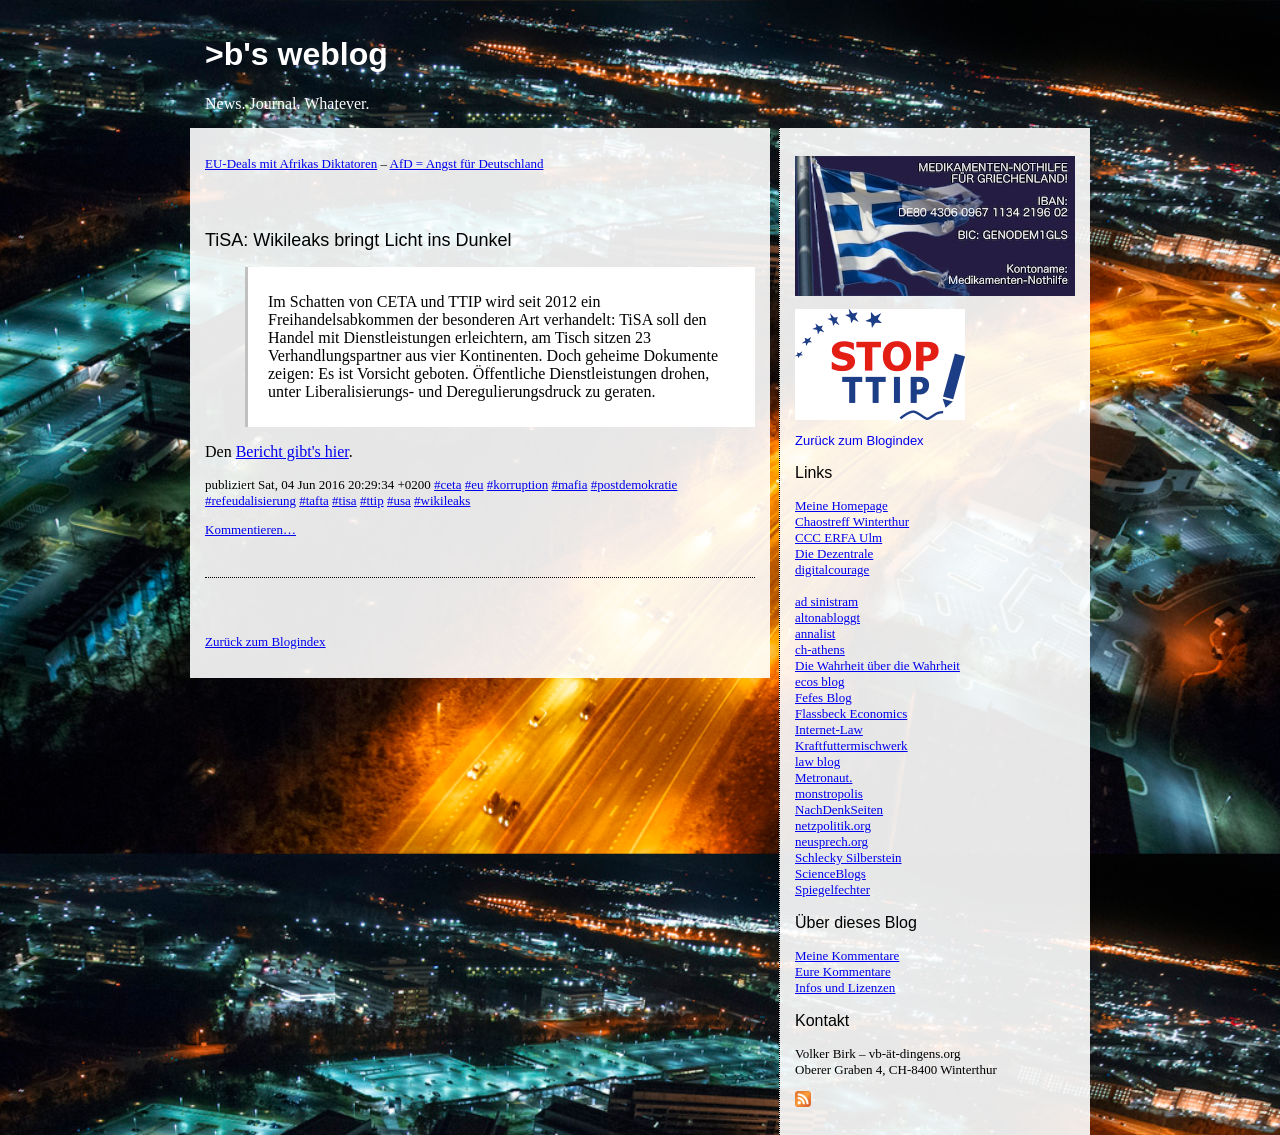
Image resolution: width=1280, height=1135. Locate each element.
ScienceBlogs (830, 873)
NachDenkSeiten (839, 809)
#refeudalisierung (250, 500)
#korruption (517, 484)
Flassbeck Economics (851, 713)
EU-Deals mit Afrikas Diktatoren (291, 163)
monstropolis (829, 793)
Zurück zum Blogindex (859, 440)
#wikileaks (442, 500)
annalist (815, 633)
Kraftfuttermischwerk (851, 745)
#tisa (344, 500)
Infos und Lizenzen (845, 987)
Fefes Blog (823, 697)
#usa (399, 500)
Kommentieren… (250, 529)
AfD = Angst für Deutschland (467, 163)
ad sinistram (826, 601)
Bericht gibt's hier (292, 451)
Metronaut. (823, 777)
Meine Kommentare (847, 955)
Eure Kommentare (843, 971)
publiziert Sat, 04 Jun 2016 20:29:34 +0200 (319, 484)
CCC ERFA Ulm (838, 537)
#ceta (447, 484)
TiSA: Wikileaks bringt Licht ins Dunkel (358, 240)
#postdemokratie (634, 484)
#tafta (314, 500)
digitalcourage (832, 569)
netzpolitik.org (833, 825)
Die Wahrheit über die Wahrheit (877, 665)
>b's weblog (296, 54)
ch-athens (820, 649)
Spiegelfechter (832, 889)
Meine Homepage (841, 505)
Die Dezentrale (834, 553)
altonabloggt (827, 617)
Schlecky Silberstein (848, 857)
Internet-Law (829, 729)
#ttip (372, 500)
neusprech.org (831, 841)
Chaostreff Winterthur (852, 521)
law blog (817, 761)
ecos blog (819, 681)
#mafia (569, 484)
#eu (474, 484)
